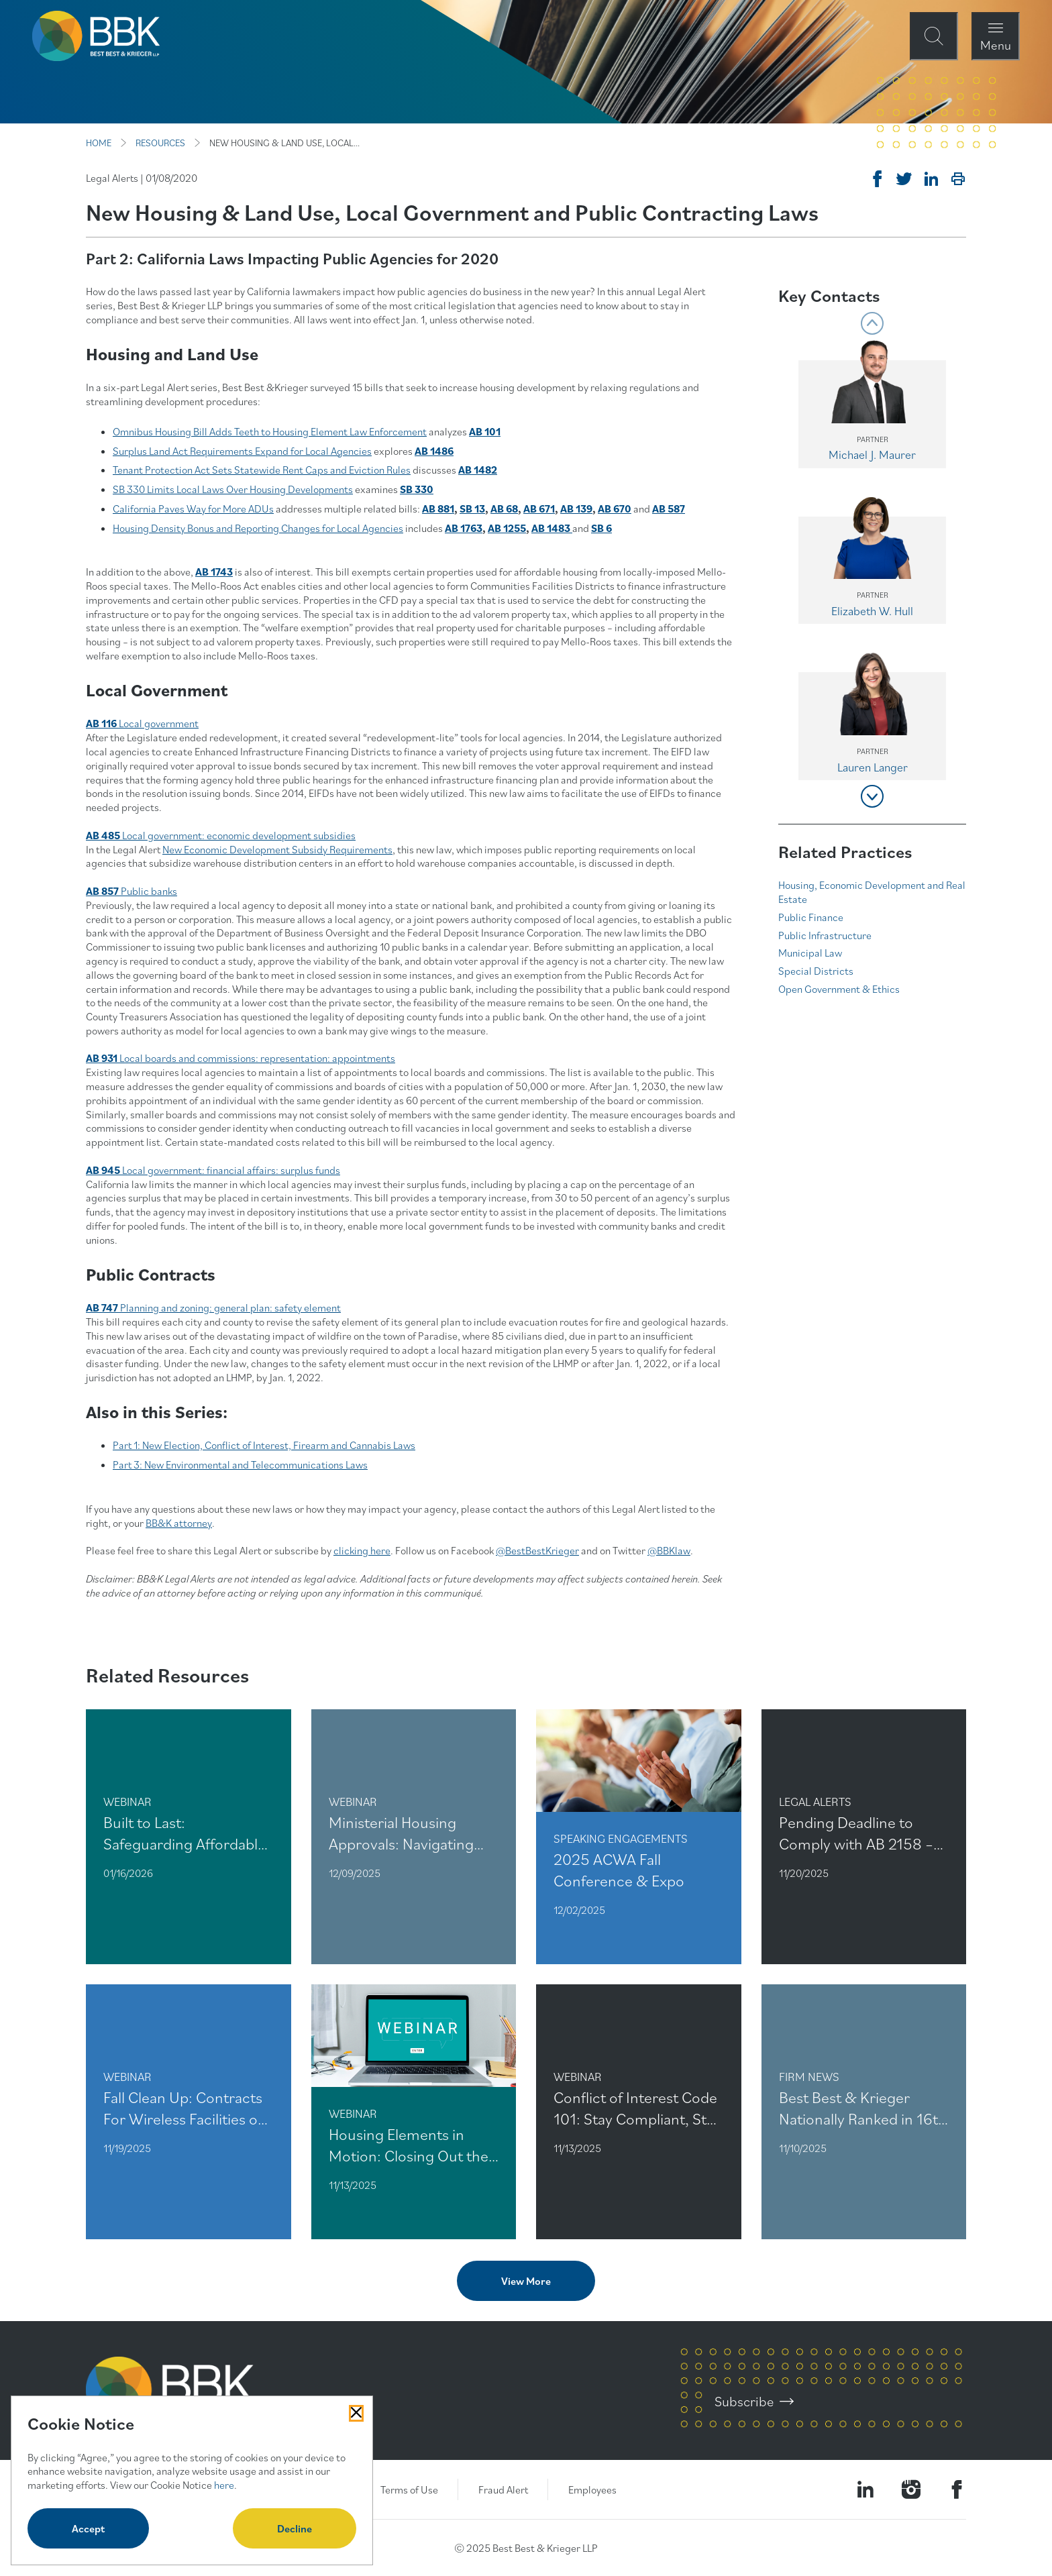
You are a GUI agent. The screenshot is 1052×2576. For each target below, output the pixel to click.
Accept (88, 2528)
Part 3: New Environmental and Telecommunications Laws (240, 1464)
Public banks (131, 891)
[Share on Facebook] (878, 179)
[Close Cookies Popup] (356, 2413)
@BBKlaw (668, 1550)
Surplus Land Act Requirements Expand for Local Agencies (242, 451)
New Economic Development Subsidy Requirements (277, 849)
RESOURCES (160, 143)
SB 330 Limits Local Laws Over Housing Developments (233, 489)
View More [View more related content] (526, 2281)
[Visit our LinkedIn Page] (865, 2489)
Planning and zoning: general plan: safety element (213, 1307)
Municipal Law (810, 952)
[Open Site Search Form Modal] (934, 36)
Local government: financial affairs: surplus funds (213, 1170)
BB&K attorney (179, 1522)
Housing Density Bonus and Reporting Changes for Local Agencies (258, 528)
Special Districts (815, 970)
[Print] (958, 179)
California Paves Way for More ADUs (193, 508)
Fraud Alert (503, 2489)
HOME (98, 143)
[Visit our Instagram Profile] (911, 2489)
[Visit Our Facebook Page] (956, 2489)
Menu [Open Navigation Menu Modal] (995, 44)
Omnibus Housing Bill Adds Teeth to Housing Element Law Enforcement (270, 431)
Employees (592, 2489)
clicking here (361, 1550)
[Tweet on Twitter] (904, 179)
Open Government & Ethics (839, 989)
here (224, 2484)
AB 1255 (507, 528)
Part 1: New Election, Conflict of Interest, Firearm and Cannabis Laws (264, 1445)
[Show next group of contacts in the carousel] (872, 796)
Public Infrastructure (825, 935)
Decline (294, 2528)
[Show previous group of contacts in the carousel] (872, 323)
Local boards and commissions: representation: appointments (240, 1058)
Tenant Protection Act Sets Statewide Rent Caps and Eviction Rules (262, 469)
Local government (142, 723)
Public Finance (810, 917)
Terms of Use (409, 2489)
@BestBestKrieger (537, 1550)
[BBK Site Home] (96, 36)
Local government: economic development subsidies (221, 835)
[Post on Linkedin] (931, 179)
